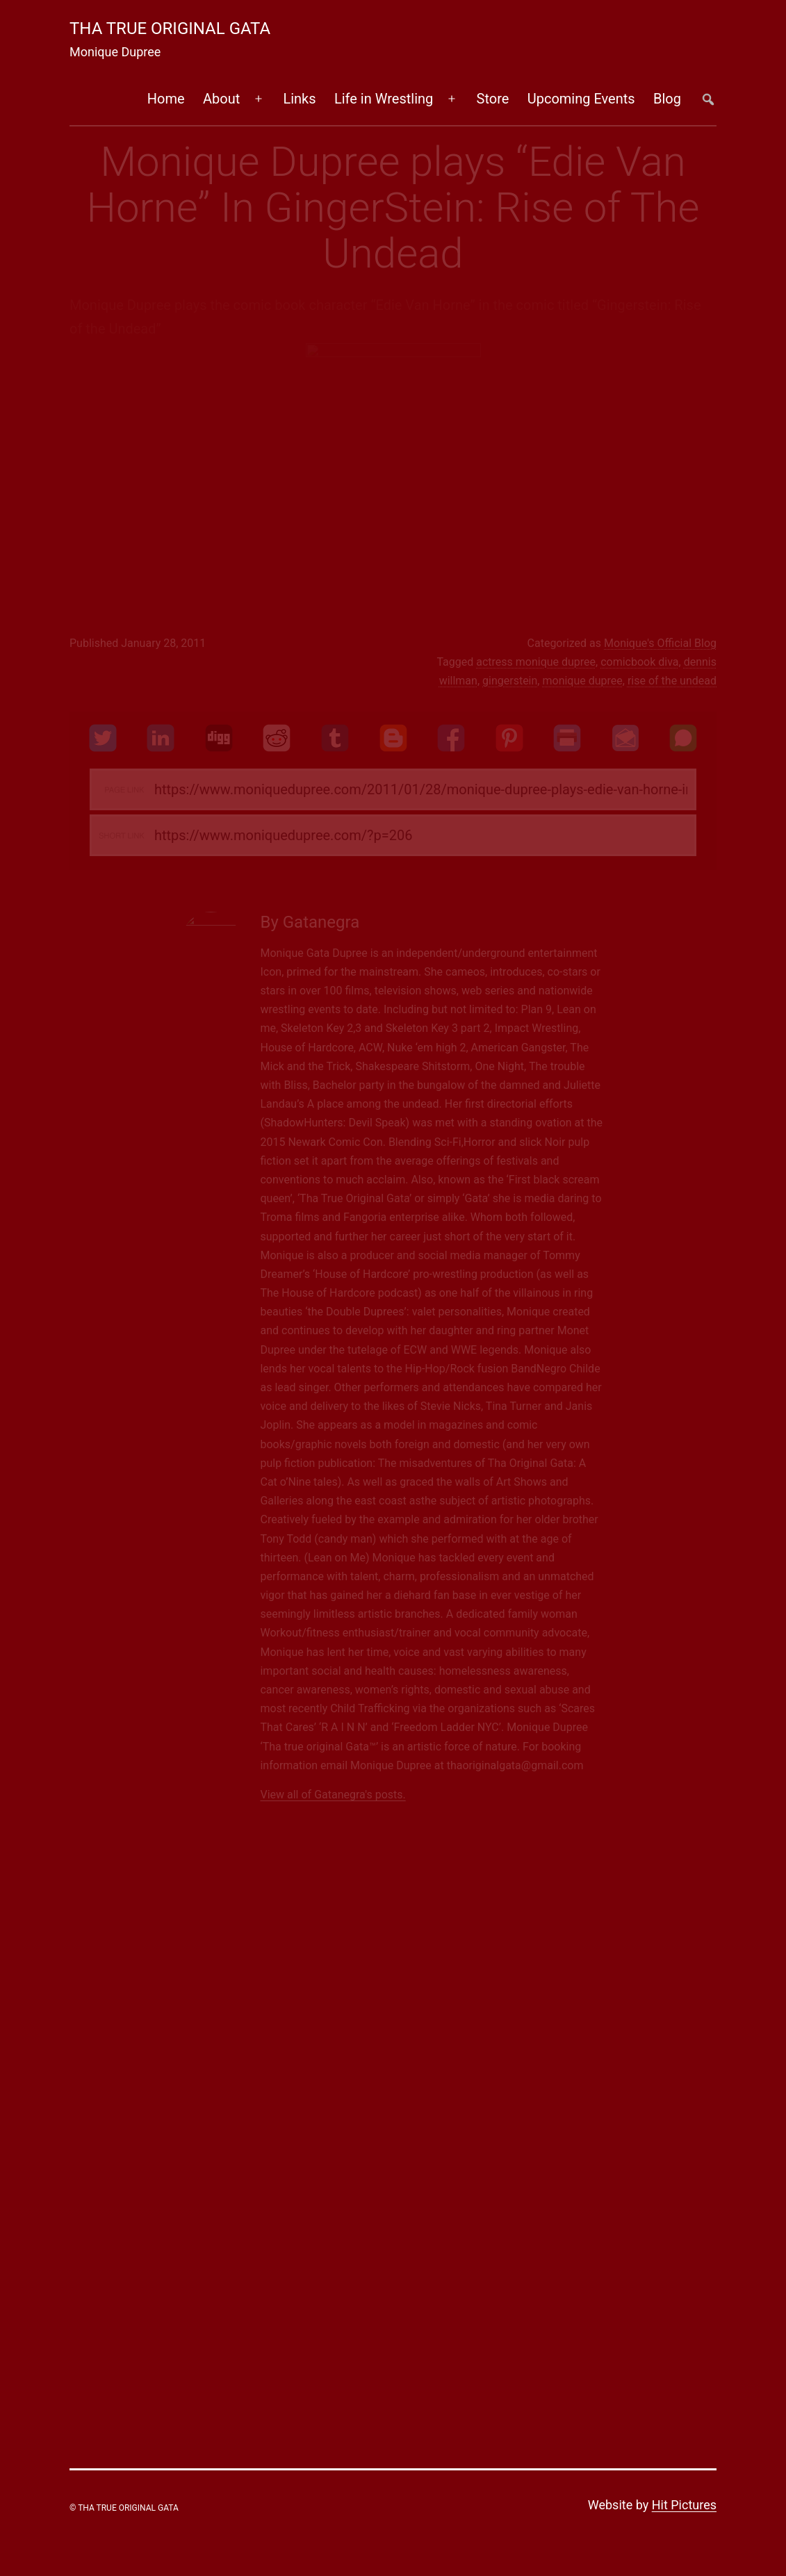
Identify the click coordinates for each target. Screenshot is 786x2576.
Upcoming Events (581, 98)
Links (299, 98)
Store (493, 98)
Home (166, 98)
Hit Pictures (684, 2504)
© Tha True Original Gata (124, 2508)
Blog (667, 98)
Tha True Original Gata (169, 28)
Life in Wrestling (383, 98)
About (221, 98)
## (708, 99)
